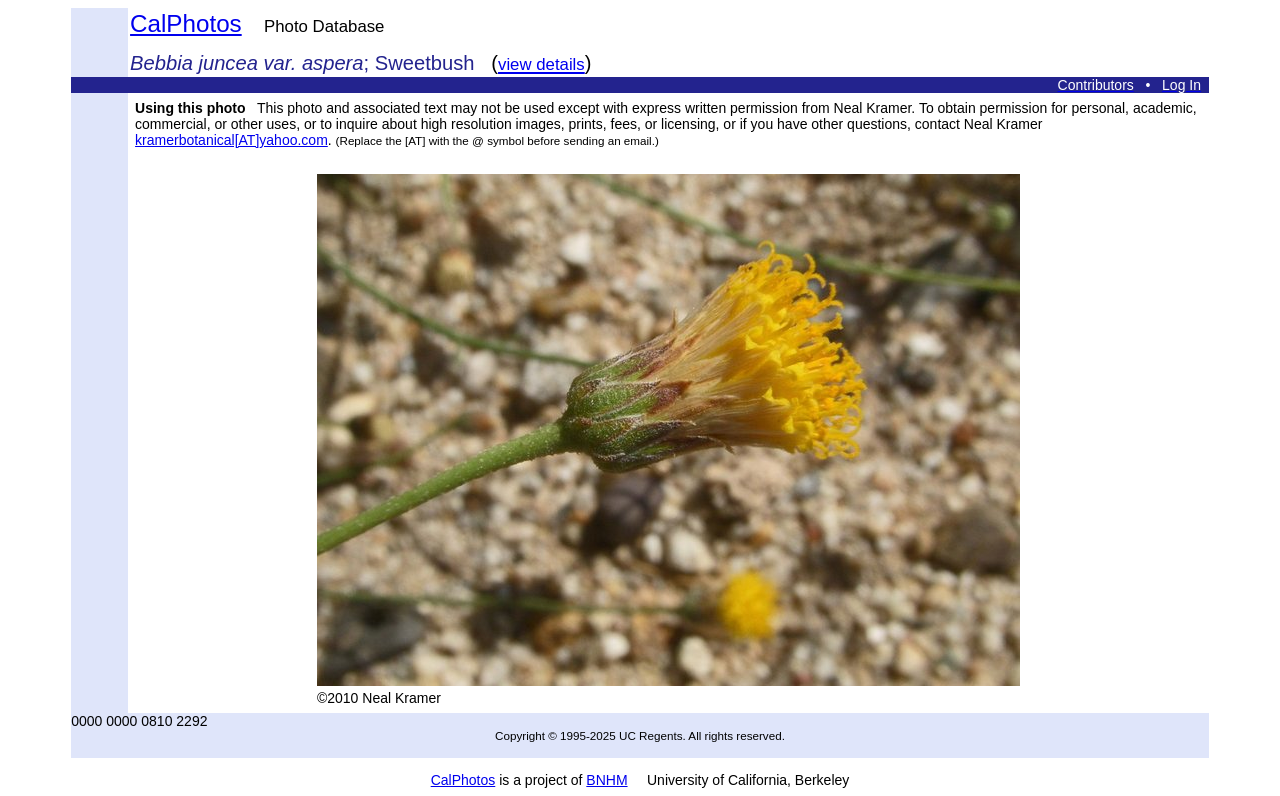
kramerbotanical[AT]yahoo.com (231, 140)
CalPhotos (186, 23)
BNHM (606, 780)
